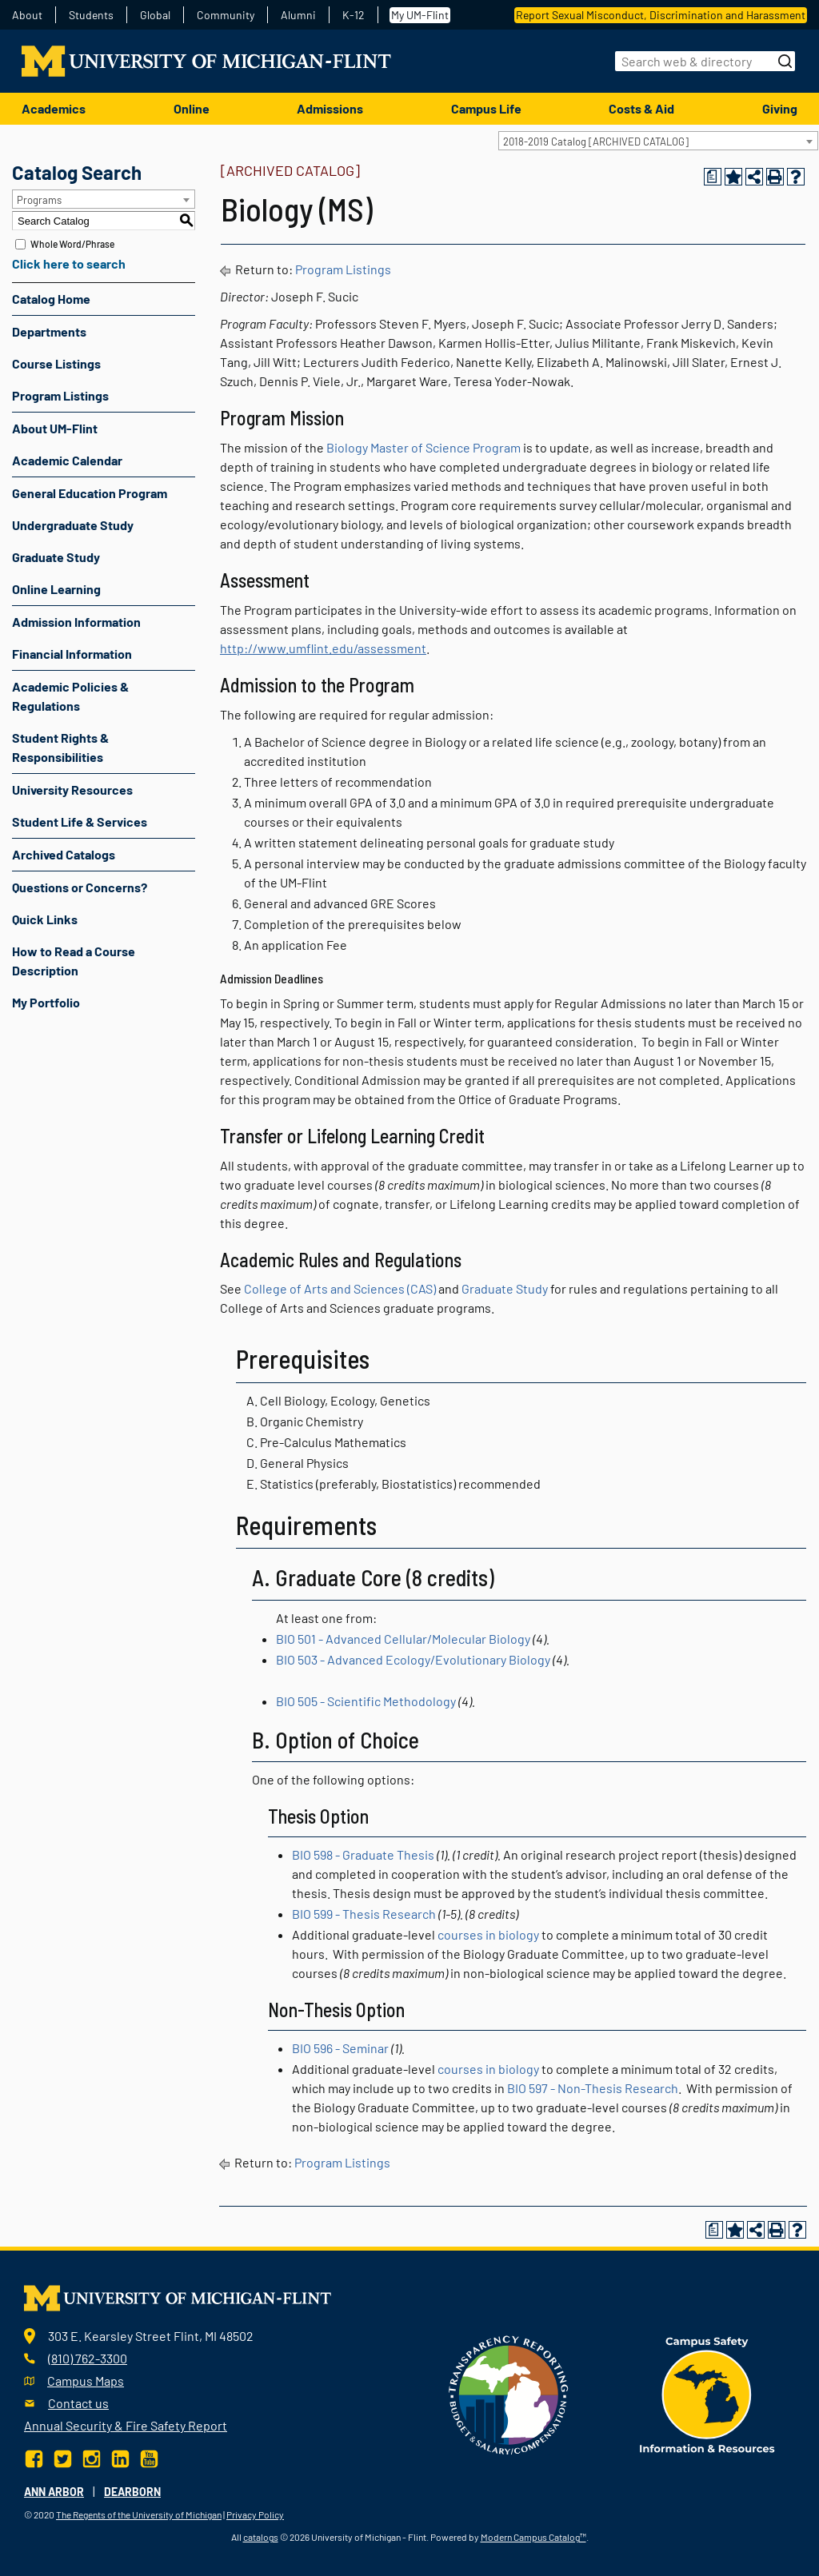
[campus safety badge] (707, 2393)
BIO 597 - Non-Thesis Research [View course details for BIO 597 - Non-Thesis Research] (592, 2087)
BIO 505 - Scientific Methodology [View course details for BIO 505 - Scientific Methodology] (366, 1701)
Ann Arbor (54, 2491)
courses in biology (488, 1934)
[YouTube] (149, 2457)
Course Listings (56, 363)
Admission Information (76, 621)
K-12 (353, 15)
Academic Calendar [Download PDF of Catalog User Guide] (67, 460)
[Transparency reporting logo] (509, 2393)
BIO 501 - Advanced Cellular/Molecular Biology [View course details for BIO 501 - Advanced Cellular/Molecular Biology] (403, 1638)
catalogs (260, 2536)
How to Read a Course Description (73, 960)
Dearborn (132, 2491)
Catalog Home (51, 298)
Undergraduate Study (73, 524)
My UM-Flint (420, 15)
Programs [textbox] (39, 199)
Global (155, 15)
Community (225, 15)
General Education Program (89, 492)
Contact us (78, 2403)
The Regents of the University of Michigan (139, 2514)
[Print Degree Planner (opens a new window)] (712, 176)
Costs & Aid (641, 108)
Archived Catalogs (63, 854)
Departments (49, 331)
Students (91, 15)
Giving (779, 108)
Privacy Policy (255, 2514)
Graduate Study (56, 556)
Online (192, 108)
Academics (54, 108)
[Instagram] (91, 2457)
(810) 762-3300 (87, 2358)
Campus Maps (85, 2380)
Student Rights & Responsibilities (60, 747)
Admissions (330, 108)
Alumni (298, 15)
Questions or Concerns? (79, 887)
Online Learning (56, 588)
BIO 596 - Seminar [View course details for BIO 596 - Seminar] (340, 2048)
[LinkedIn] (120, 2457)
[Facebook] (35, 2457)
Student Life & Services (79, 821)
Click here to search (69, 263)
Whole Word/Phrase (72, 243)
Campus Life (486, 108)
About (27, 15)
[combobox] (658, 140)
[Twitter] (63, 2457)
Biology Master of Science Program (423, 447)
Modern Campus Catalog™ (533, 2536)
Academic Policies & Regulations (70, 696)
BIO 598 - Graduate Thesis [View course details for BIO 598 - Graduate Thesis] (363, 1854)
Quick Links (45, 919)
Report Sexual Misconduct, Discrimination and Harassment (660, 15)
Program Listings (60, 395)
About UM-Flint (55, 428)
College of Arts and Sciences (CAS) (340, 1288)
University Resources (72, 789)
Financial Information (72, 653)
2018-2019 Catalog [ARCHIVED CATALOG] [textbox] (596, 141)
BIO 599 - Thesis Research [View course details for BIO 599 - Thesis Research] (364, 1913)
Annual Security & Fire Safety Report (125, 2425)
